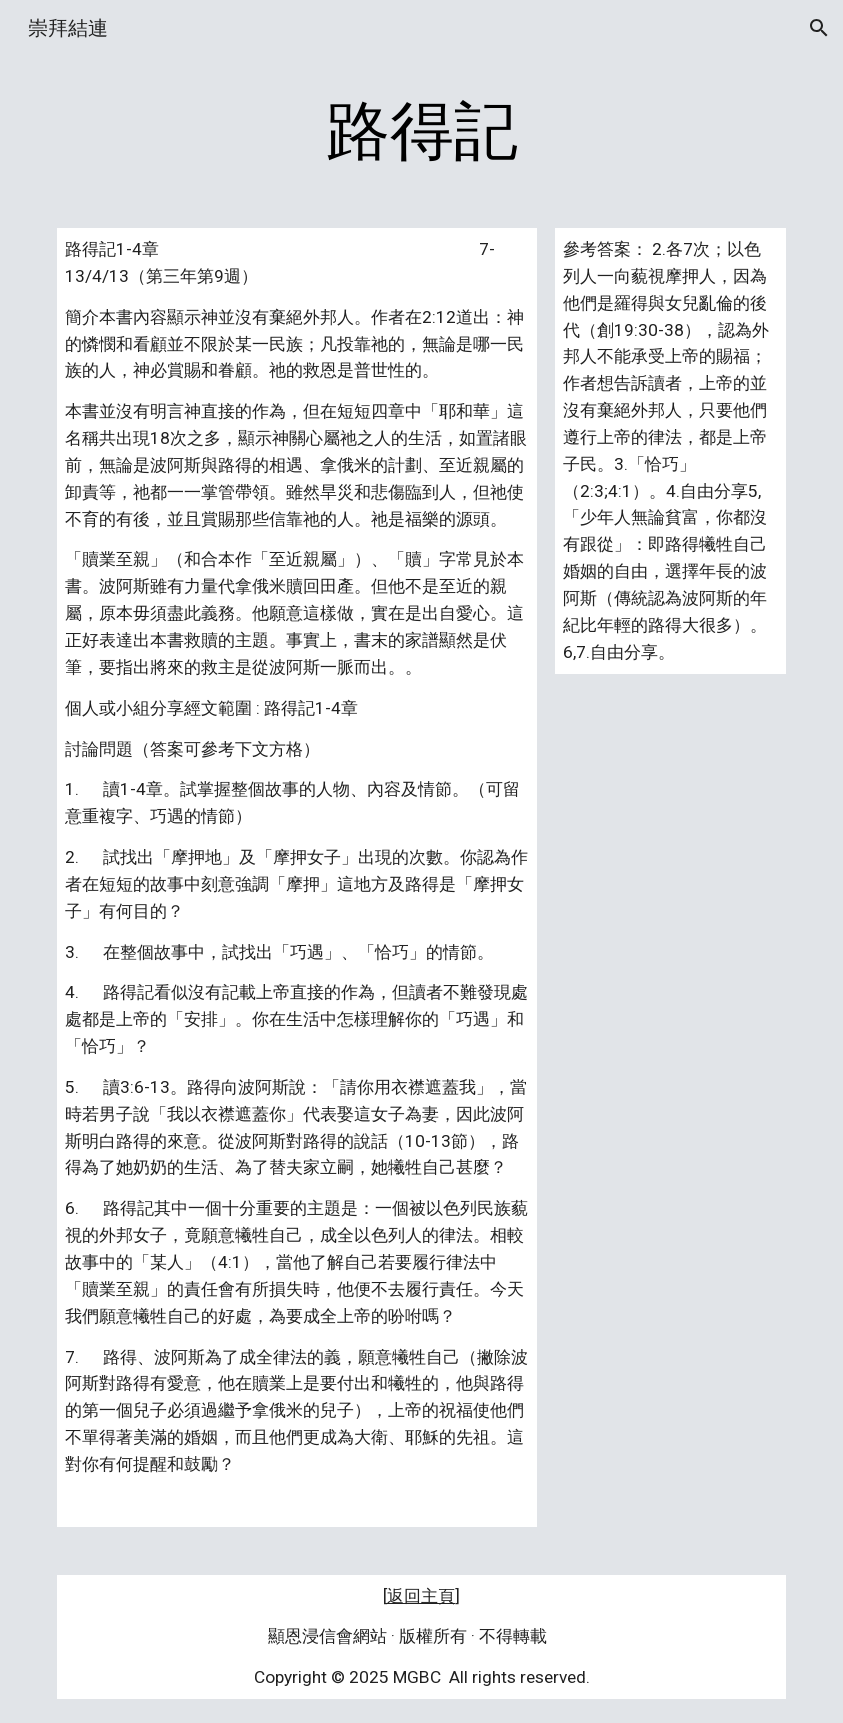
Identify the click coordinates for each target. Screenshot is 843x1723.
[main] (421, 132)
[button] (819, 28)
